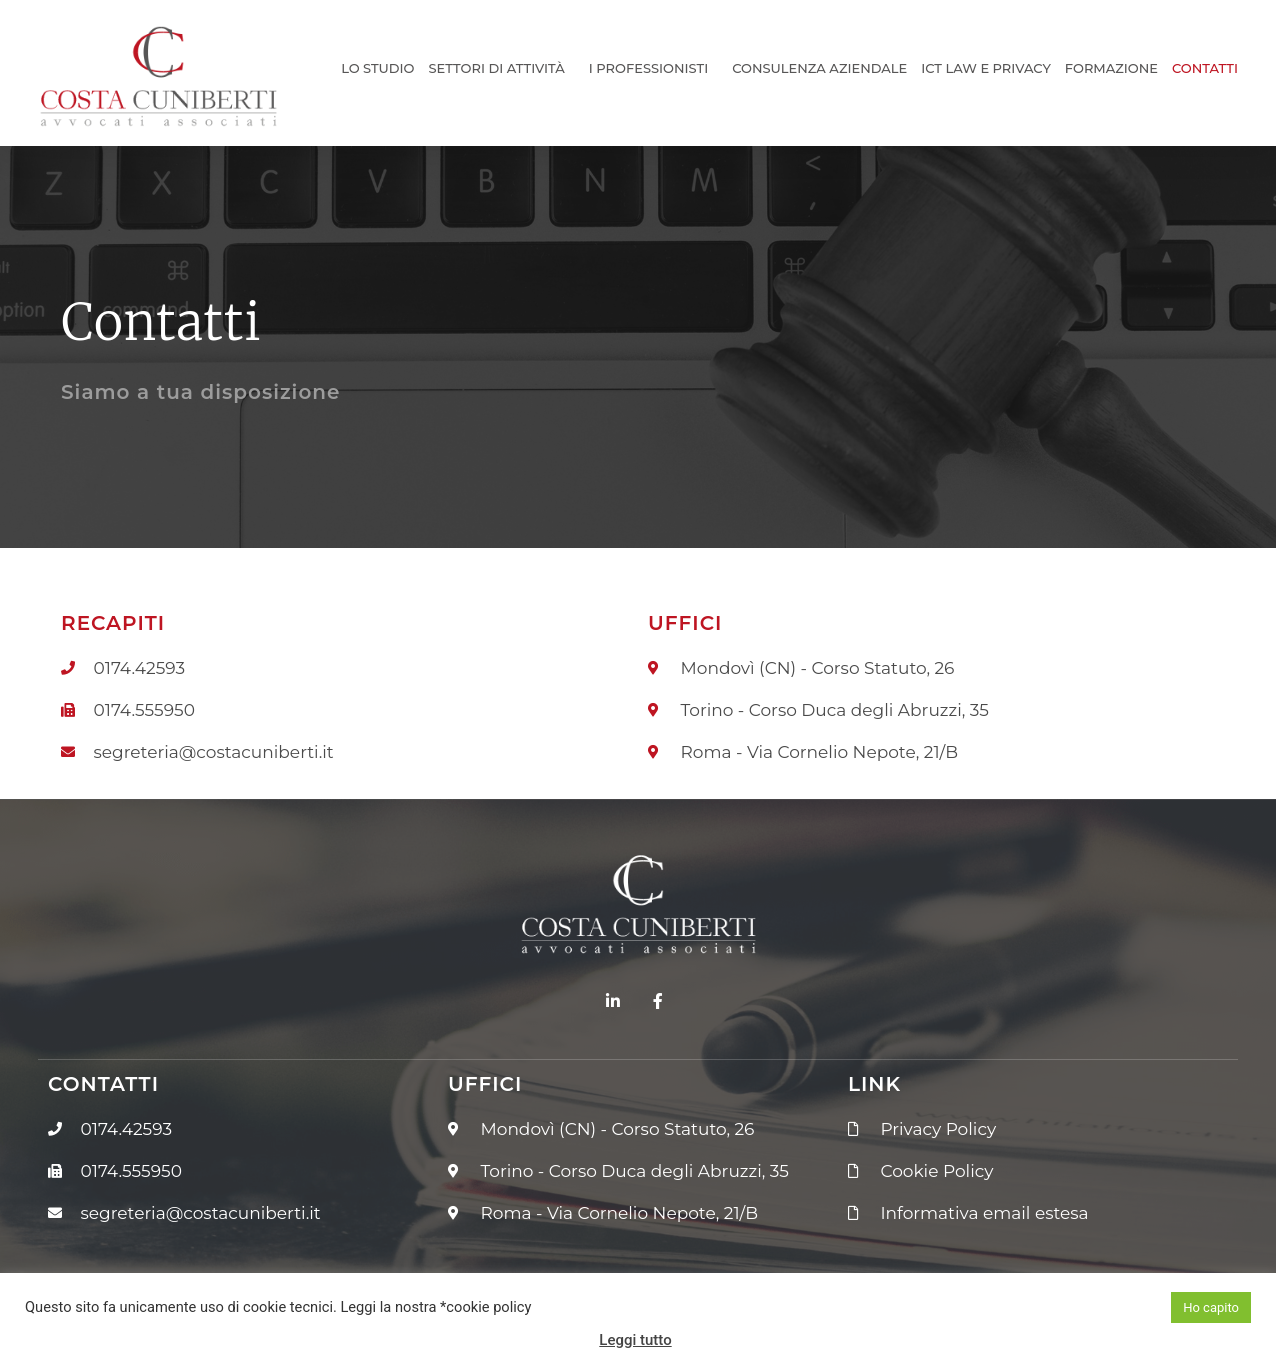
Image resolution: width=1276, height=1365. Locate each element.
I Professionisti (653, 68)
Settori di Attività (501, 68)
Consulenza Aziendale (819, 68)
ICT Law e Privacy (986, 68)
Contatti (1205, 68)
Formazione (1111, 68)
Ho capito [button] (1211, 1307)
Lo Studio (377, 68)
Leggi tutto (635, 1340)
